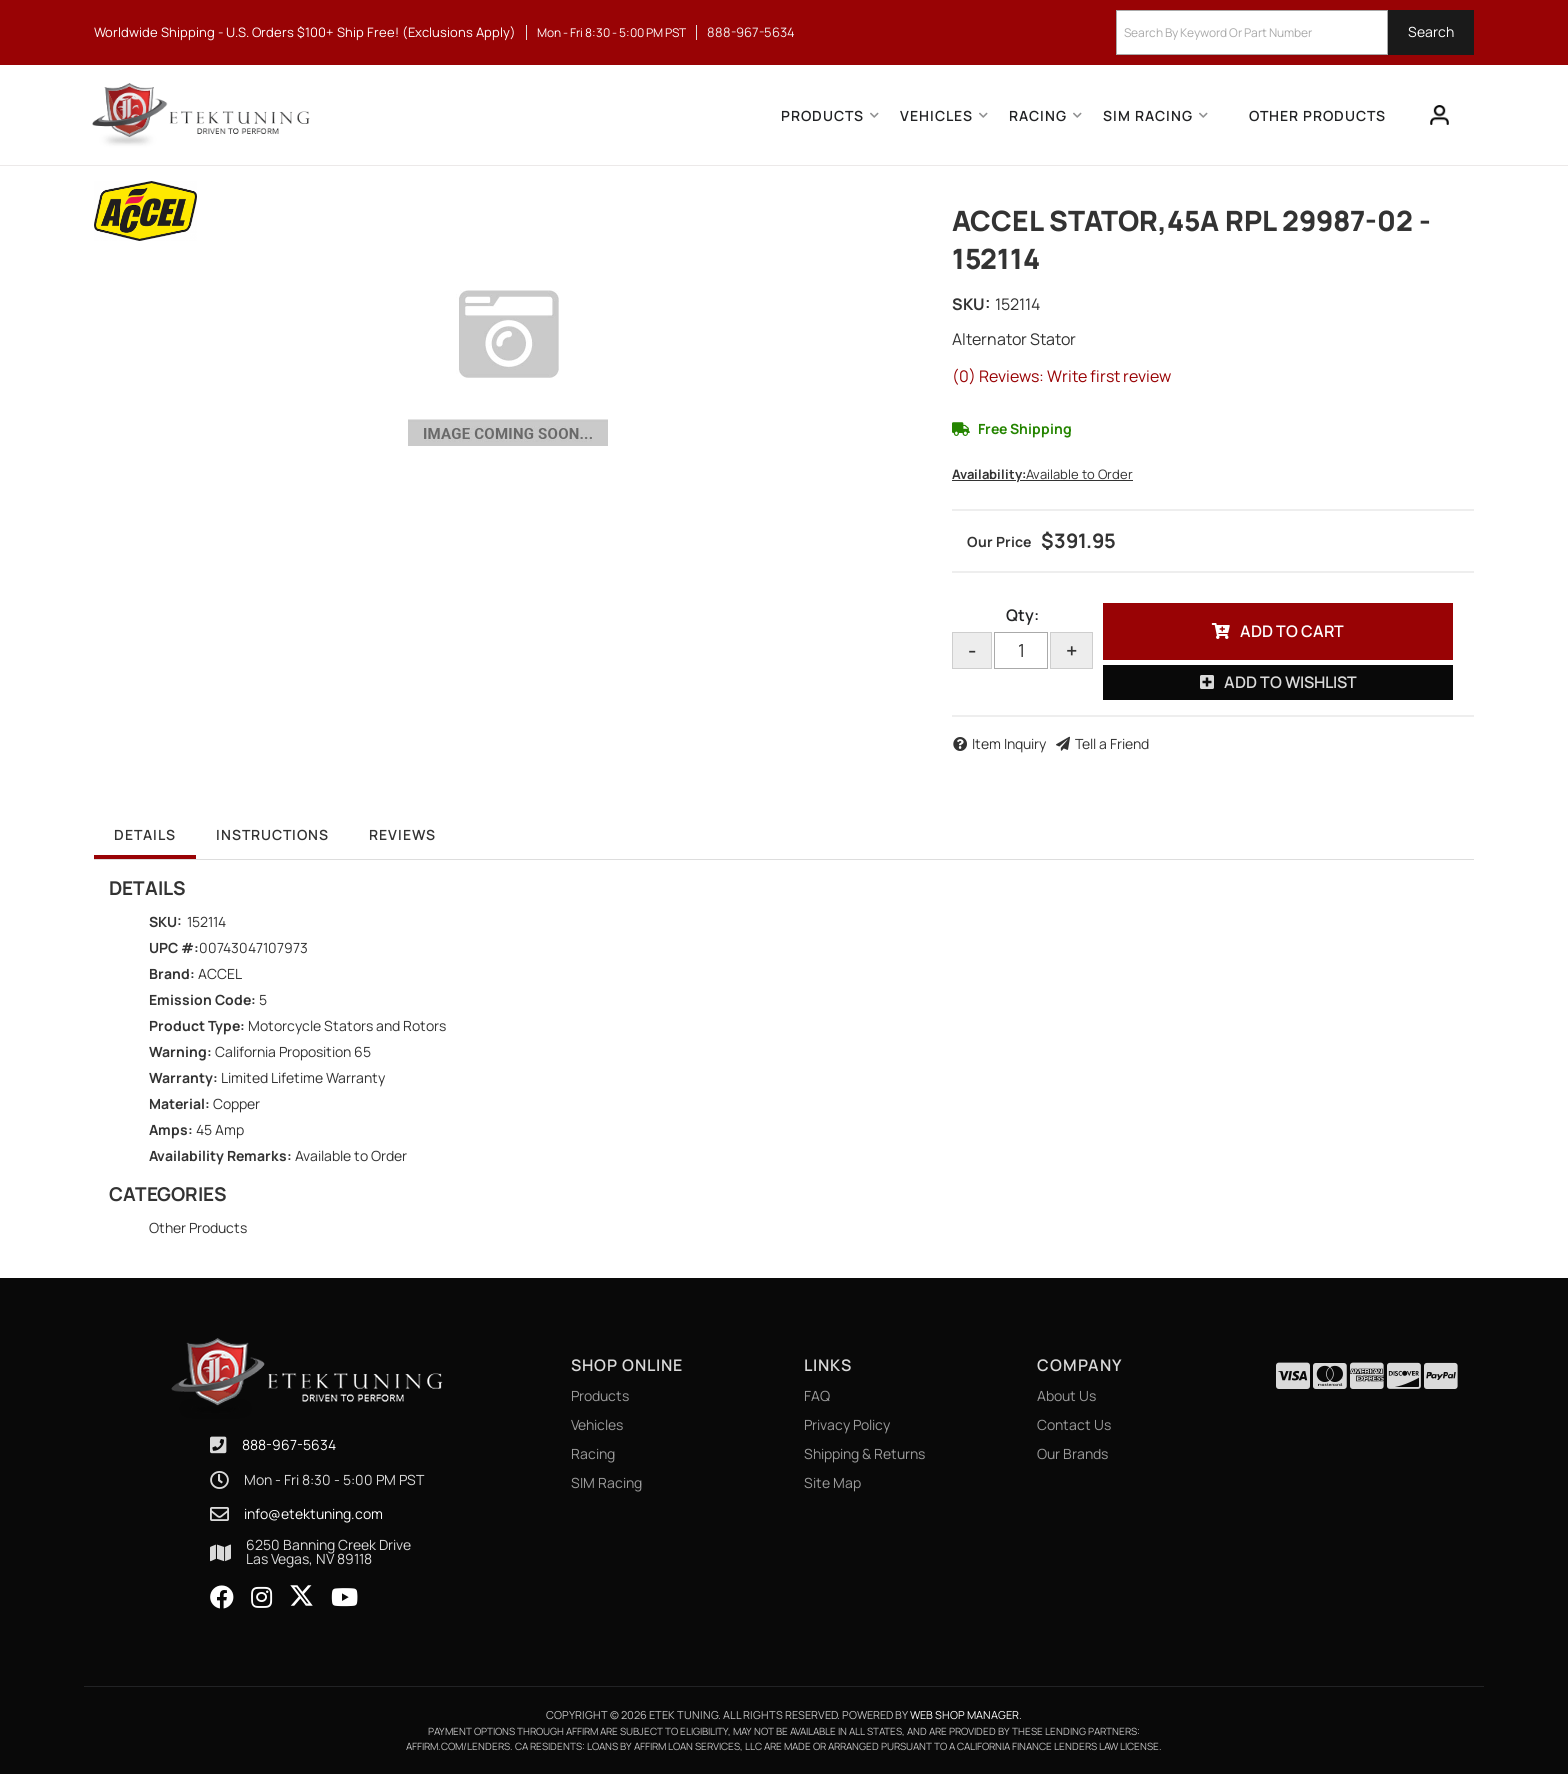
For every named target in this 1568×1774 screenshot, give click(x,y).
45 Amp (220, 1129)
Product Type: (197, 1025)
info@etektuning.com (313, 1514)
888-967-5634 (289, 1444)
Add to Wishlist (1290, 682)
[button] (1295, 32)
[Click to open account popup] (1440, 115)
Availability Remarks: (220, 1155)
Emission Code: (202, 999)
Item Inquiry (1009, 743)
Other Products (198, 1227)
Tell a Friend (1112, 743)
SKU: (971, 304)
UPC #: (174, 947)
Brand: (172, 973)
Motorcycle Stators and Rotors (347, 1025)
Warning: (180, 1051)
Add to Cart (1292, 631)
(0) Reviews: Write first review (1061, 376)
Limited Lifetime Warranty (303, 1077)
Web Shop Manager (964, 1714)
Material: (179, 1103)
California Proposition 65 (293, 1051)
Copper (236, 1103)
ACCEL (220, 973)
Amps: (171, 1129)
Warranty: (183, 1077)
